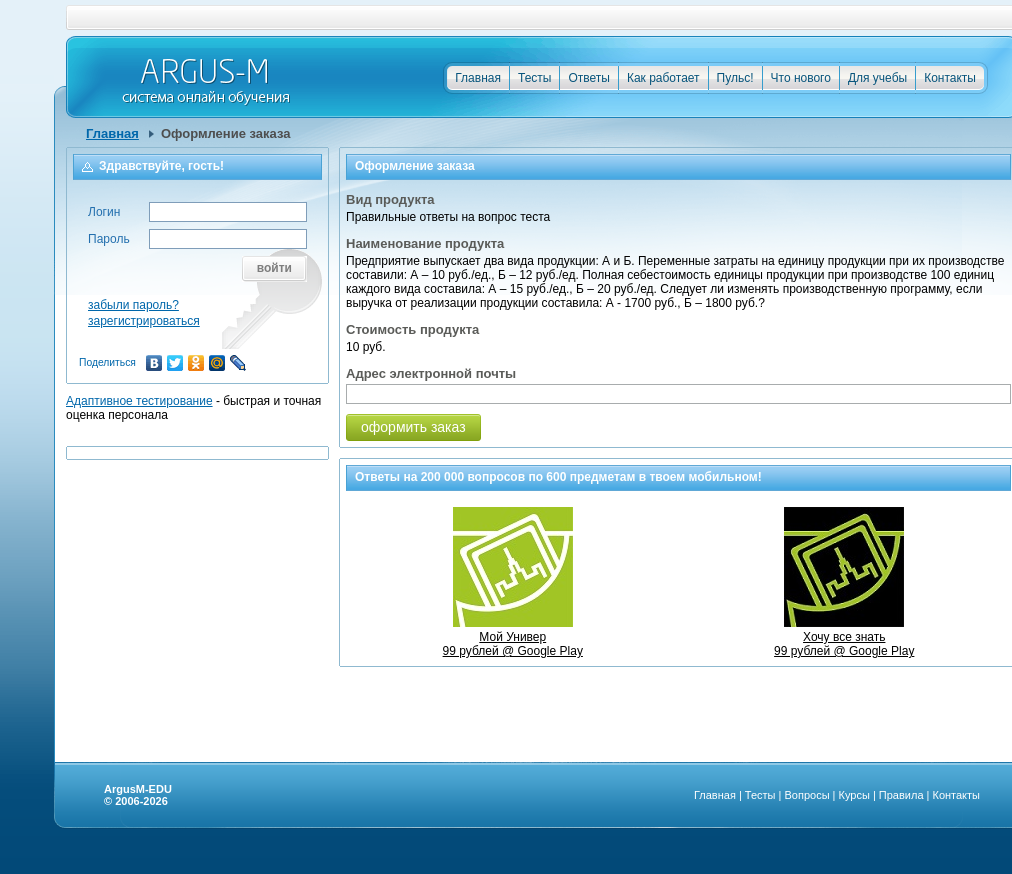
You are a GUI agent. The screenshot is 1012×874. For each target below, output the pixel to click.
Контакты (950, 78)
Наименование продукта (425, 243)
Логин (104, 212)
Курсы (854, 795)
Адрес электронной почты (431, 373)
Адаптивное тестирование (139, 401)
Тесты (534, 78)
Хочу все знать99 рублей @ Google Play (844, 637)
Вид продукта (390, 199)
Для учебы (877, 78)
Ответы (588, 78)
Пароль (109, 239)
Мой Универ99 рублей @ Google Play (513, 637)
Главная (478, 78)
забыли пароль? (133, 305)
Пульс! (735, 78)
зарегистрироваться (144, 321)
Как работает (663, 78)
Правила (901, 795)
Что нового (801, 78)
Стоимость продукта (412, 329)
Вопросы (806, 795)
